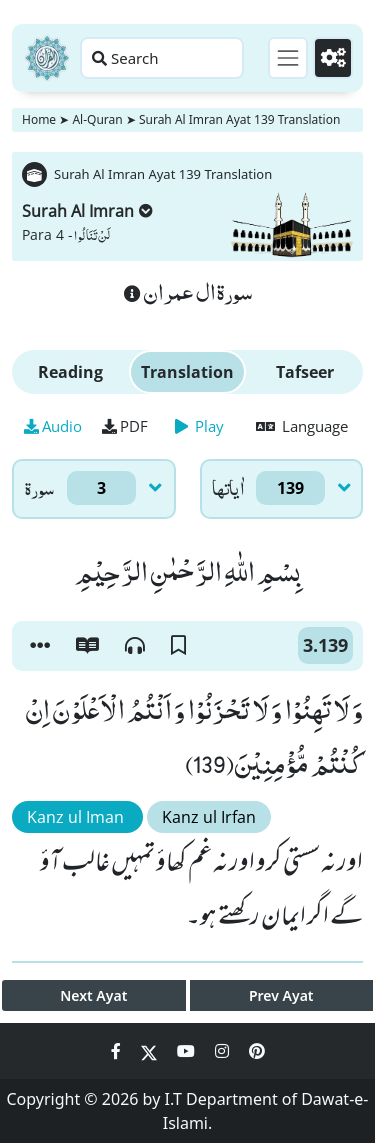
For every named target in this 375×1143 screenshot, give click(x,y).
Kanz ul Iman (77, 817)
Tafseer (305, 372)
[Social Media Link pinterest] (257, 1051)
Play (199, 426)
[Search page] (162, 58)
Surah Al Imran (87, 211)
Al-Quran (97, 119)
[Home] (47, 58)
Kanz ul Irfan (209, 817)
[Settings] (333, 58)
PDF (125, 426)
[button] (40, 646)
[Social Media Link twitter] (151, 1051)
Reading (70, 372)
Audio (53, 426)
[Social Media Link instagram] (224, 1051)
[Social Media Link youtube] (188, 1051)
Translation (187, 372)
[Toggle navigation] (288, 58)
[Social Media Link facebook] (118, 1051)
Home (39, 119)
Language (302, 426)
